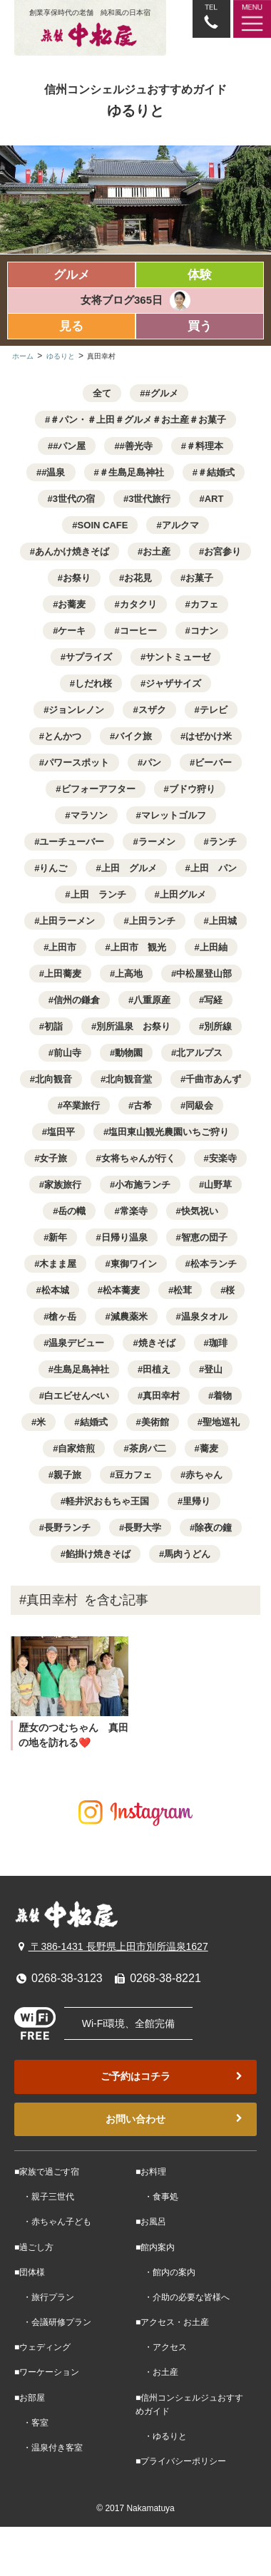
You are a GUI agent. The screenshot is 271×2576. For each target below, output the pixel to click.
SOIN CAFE (103, 525)
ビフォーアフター (98, 789)
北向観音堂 (129, 1079)
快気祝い (199, 1211)
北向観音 (53, 1079)
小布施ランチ (142, 1184)
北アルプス (199, 1052)
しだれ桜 (93, 683)
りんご (53, 868)
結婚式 (94, 1422)
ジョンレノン (76, 709)
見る (71, 326)
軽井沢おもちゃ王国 (107, 1501)
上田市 (62, 947)
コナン (204, 630)
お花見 (138, 578)
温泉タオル (204, 1316)
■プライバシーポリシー (181, 2461)
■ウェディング (42, 2347)
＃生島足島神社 (131, 472)
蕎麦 (209, 1448)
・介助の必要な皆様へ (183, 2297)
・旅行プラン (44, 2297)
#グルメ (161, 393)
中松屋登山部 (204, 973)
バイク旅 (133, 736)
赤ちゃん (204, 1474)
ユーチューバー (71, 841)
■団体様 (29, 2272)
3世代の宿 (74, 498)
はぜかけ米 (208, 736)
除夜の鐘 (213, 1527)
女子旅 (53, 1158)
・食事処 (157, 2197)
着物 (222, 1395)
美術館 (155, 1422)
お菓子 (199, 578)
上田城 (223, 920)
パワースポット (76, 762)
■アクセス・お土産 (172, 2322)
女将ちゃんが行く (138, 1158)
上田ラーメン (67, 920)
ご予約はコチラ (173, 2076)
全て (102, 393)
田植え (156, 1369)
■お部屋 (29, 2398)
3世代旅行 (149, 498)
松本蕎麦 (121, 1290)
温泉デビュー (76, 1343)
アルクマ (180, 525)
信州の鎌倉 (76, 1000)
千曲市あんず (213, 1079)
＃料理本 (204, 446)
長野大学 (142, 1527)
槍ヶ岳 (62, 1316)
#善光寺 (136, 446)
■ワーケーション (46, 2372)
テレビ (213, 709)
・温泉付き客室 (48, 2448)
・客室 (31, 2423)
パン (152, 762)
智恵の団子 (204, 1237)
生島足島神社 (81, 1369)
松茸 (182, 1290)
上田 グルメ (129, 868)
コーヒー (138, 630)
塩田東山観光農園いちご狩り (168, 1132)
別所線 (218, 1026)
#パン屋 (69, 446)
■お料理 (151, 2172)
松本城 (55, 1290)
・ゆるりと (161, 2436)
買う (200, 326)
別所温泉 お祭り (133, 1026)
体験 (200, 275)
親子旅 (67, 1474)
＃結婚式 (216, 472)
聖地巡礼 (221, 1422)
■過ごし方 (33, 2247)
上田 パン (213, 868)
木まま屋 (57, 1263)
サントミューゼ (177, 657)
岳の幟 (72, 1211)
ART (214, 498)
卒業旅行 (81, 1105)
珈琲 (218, 1343)
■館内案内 (155, 2247)
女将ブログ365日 (122, 300)
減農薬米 (129, 1316)
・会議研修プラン (52, 2322)
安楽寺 (223, 1158)
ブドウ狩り (192, 789)
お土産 (156, 551)
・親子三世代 (44, 2197)
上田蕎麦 (62, 973)
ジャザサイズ (173, 683)
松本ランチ (213, 1263)
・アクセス (161, 2347)
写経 (213, 1000)
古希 (142, 1105)
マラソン (89, 815)
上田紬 (213, 947)
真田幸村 (161, 1395)
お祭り (77, 578)
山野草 (218, 1184)
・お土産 (157, 2372)
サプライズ (89, 657)
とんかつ (62, 736)
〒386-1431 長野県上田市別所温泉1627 (111, 1946)
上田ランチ (152, 920)
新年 (57, 1237)
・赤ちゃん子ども (52, 2222)
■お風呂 (151, 2222)
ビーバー (213, 762)
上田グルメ (183, 894)
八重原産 (151, 1000)
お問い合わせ (175, 2119)
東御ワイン (134, 1263)
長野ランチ (67, 1527)
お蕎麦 (72, 604)
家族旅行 (62, 1184)
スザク (152, 709)
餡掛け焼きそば (98, 1554)
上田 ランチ (98, 894)
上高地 (129, 973)
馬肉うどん (187, 1554)
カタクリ (138, 604)
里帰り (196, 1501)
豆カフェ (133, 1474)
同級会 (199, 1105)
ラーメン (156, 841)
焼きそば (156, 1343)
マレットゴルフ (173, 815)
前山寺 (67, 1052)
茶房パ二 (147, 1448)
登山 (213, 1369)
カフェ (204, 604)
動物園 (129, 1052)
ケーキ (72, 630)
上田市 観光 (138, 947)
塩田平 (61, 1132)
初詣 (53, 1026)
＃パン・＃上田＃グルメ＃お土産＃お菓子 (138, 419)
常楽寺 (134, 1211)
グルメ (71, 275)
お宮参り (222, 551)
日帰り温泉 (124, 1237)
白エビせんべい (76, 1395)
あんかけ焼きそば (72, 551)
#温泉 (53, 472)
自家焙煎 (76, 1448)
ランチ (223, 841)
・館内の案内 (165, 2272)
